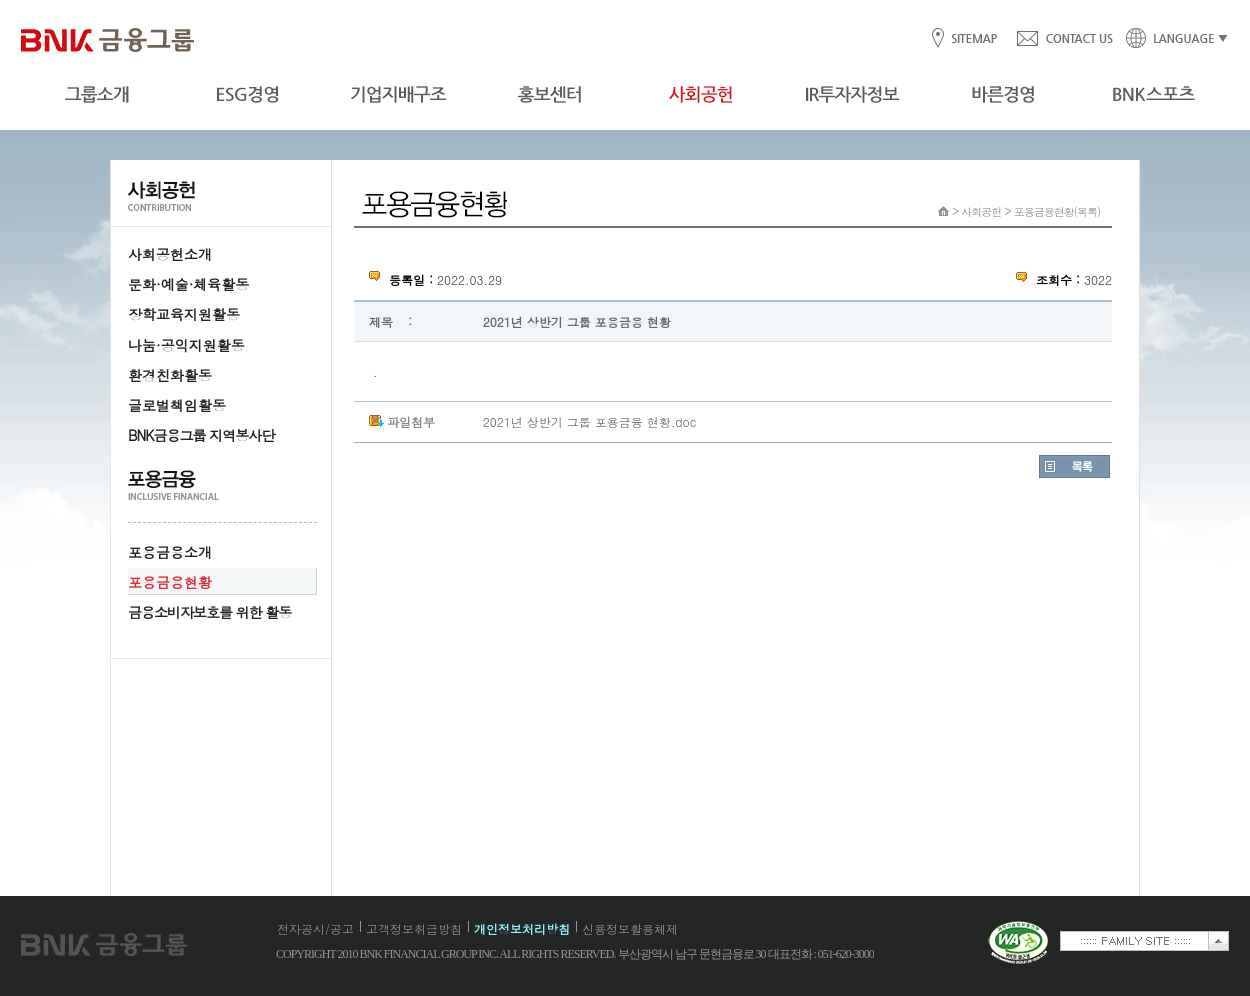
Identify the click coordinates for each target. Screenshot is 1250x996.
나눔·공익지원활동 (186, 345)
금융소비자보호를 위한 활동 (209, 612)
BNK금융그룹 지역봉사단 (201, 435)
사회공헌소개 (170, 254)
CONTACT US (1064, 39)
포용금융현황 (170, 582)
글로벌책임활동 (177, 405)
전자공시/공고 (315, 928)
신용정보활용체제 (630, 928)
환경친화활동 (170, 375)
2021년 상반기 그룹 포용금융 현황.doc (590, 421)
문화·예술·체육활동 (188, 284)
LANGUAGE (1171, 39)
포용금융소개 (170, 552)
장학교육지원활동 (184, 314)
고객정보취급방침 (414, 928)
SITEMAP (973, 39)
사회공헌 (981, 211)
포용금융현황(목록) (1057, 211)
